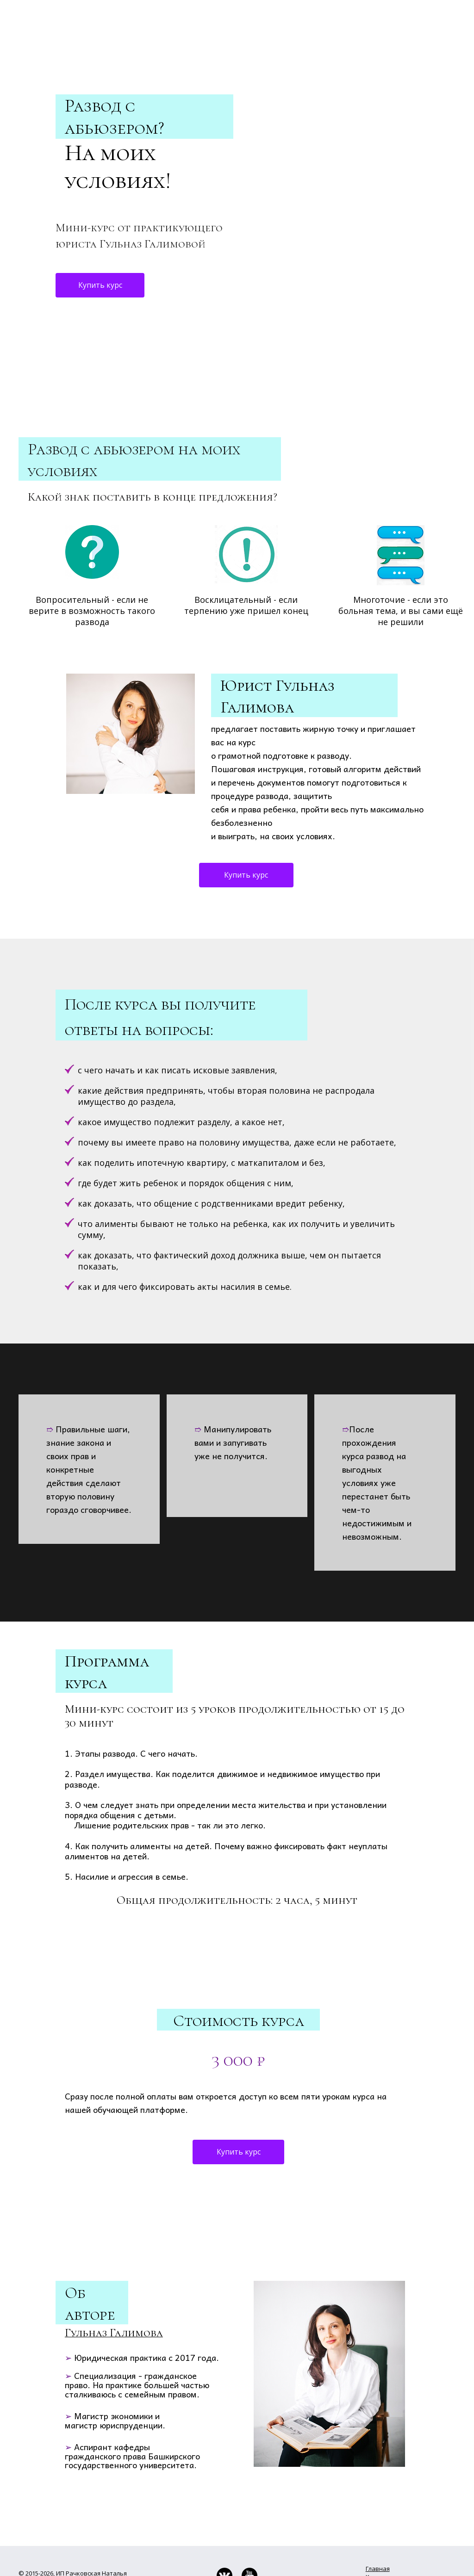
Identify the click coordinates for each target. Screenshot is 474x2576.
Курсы (375, 2538)
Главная (378, 2513)
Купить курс (100, 229)
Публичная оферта (47, 2551)
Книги (374, 2521)
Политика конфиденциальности (66, 2543)
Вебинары (381, 2530)
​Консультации (387, 2546)
